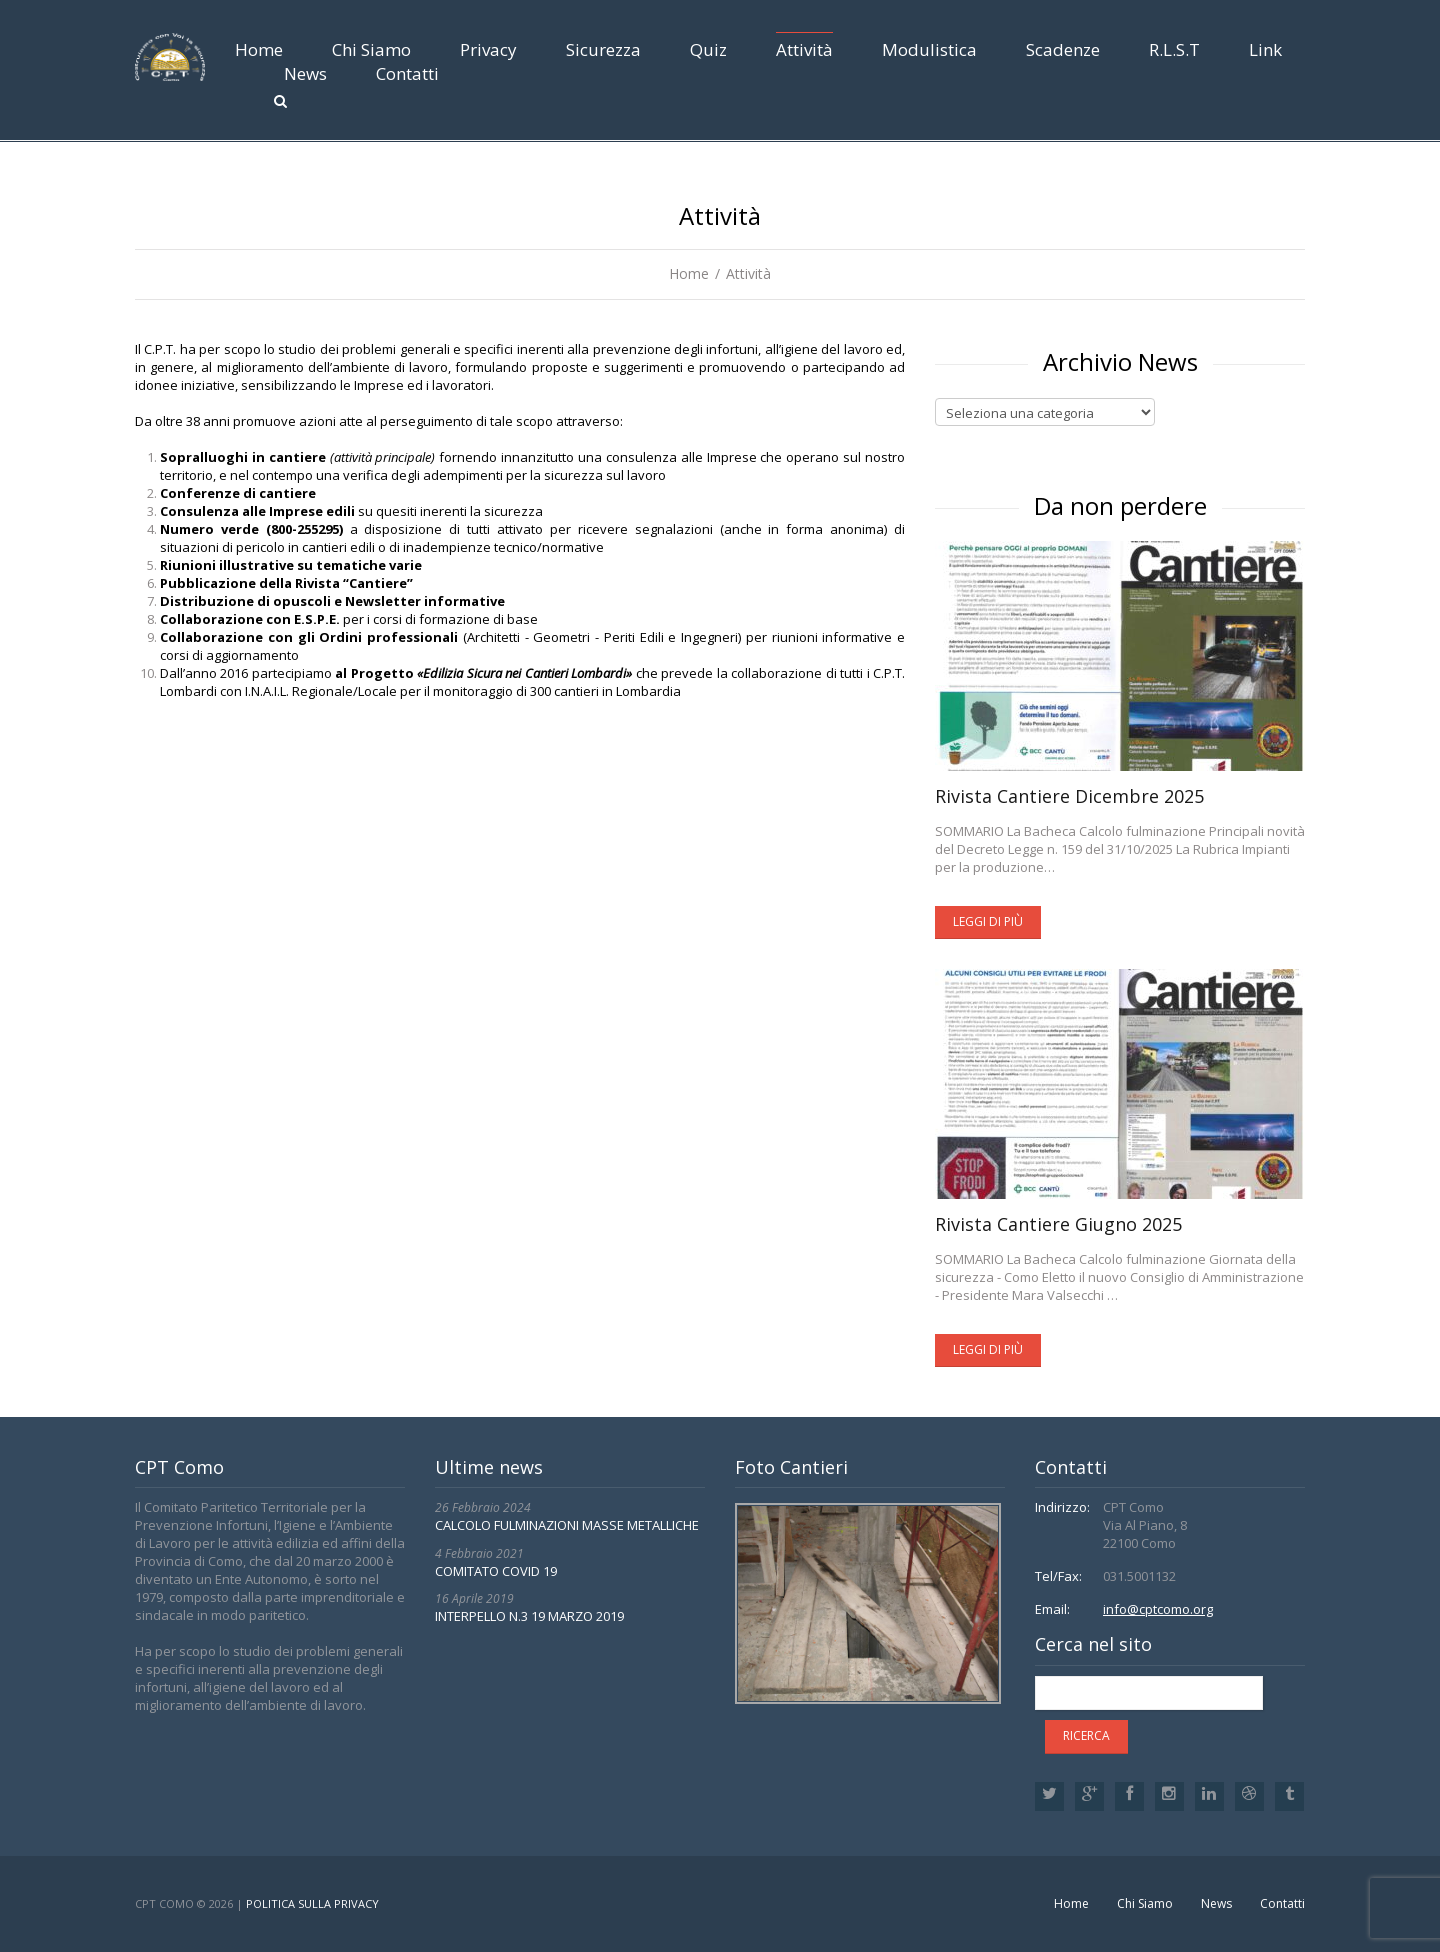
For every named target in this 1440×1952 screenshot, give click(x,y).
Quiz (708, 49)
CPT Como (164, 1903)
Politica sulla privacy (312, 1903)
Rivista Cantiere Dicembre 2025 (1069, 796)
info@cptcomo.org (1158, 1609)
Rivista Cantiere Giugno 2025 (1058, 1224)
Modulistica (929, 49)
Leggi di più (988, 921)
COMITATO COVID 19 (496, 1571)
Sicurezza (603, 49)
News (305, 73)
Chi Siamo (371, 49)
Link (1265, 49)
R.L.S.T (1174, 49)
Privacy (488, 49)
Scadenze (1063, 49)
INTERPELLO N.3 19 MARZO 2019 (529, 1616)
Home (259, 49)
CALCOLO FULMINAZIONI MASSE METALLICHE (567, 1525)
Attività (804, 49)
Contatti (407, 73)
